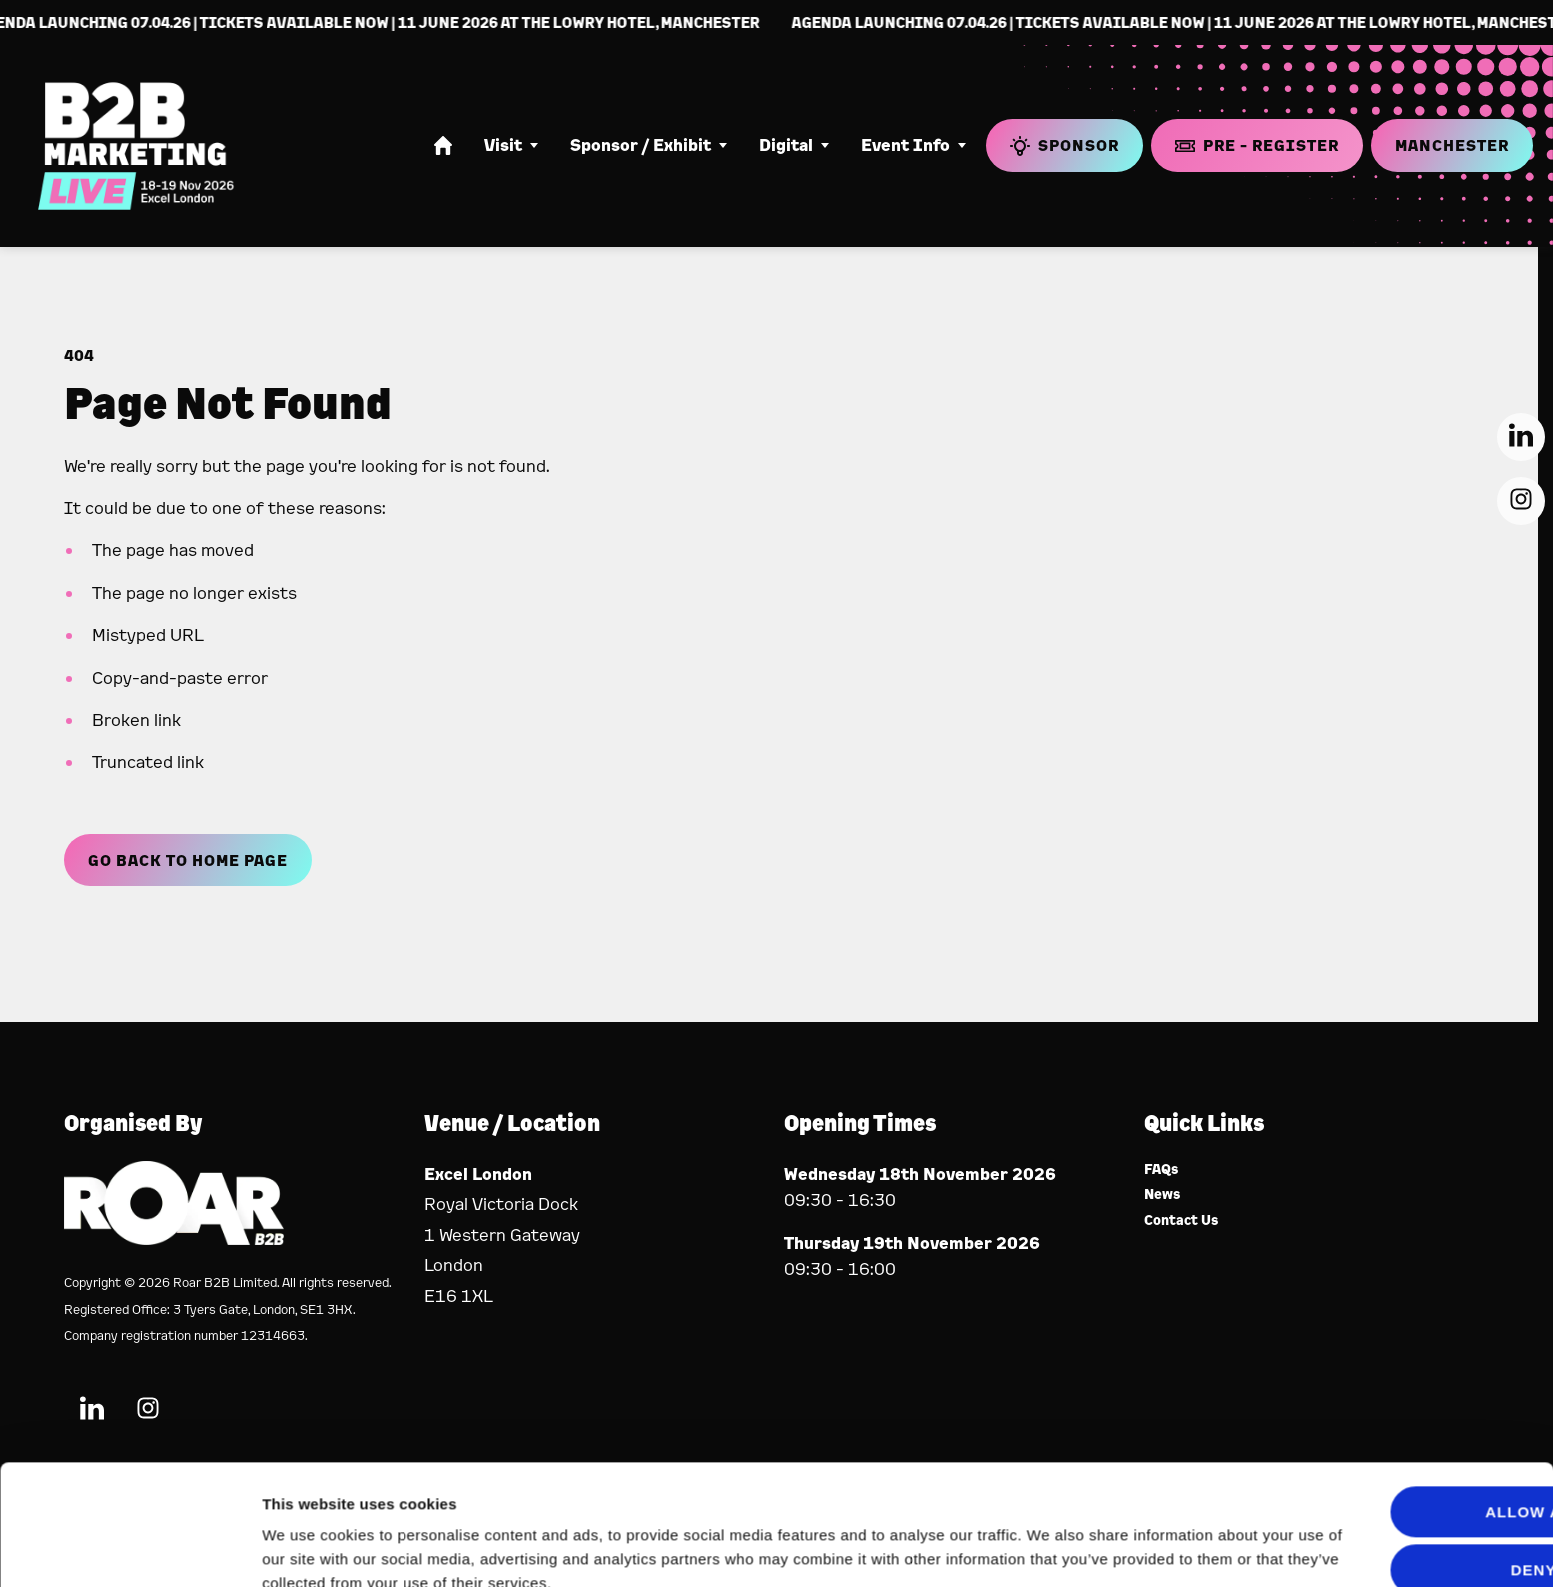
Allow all (1386, 1421)
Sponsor (1064, 145)
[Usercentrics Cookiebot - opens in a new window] (129, 1548)
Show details (308, 1547)
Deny (1386, 1479)
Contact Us (1181, 1220)
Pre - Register (1257, 145)
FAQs (1161, 1169)
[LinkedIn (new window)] (1521, 437)
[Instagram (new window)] (1521, 501)
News (1162, 1194)
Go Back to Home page (188, 860)
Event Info (905, 145)
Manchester (1452, 145)
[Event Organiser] (174, 1238)
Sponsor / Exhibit (640, 145)
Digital (786, 145)
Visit (503, 145)
